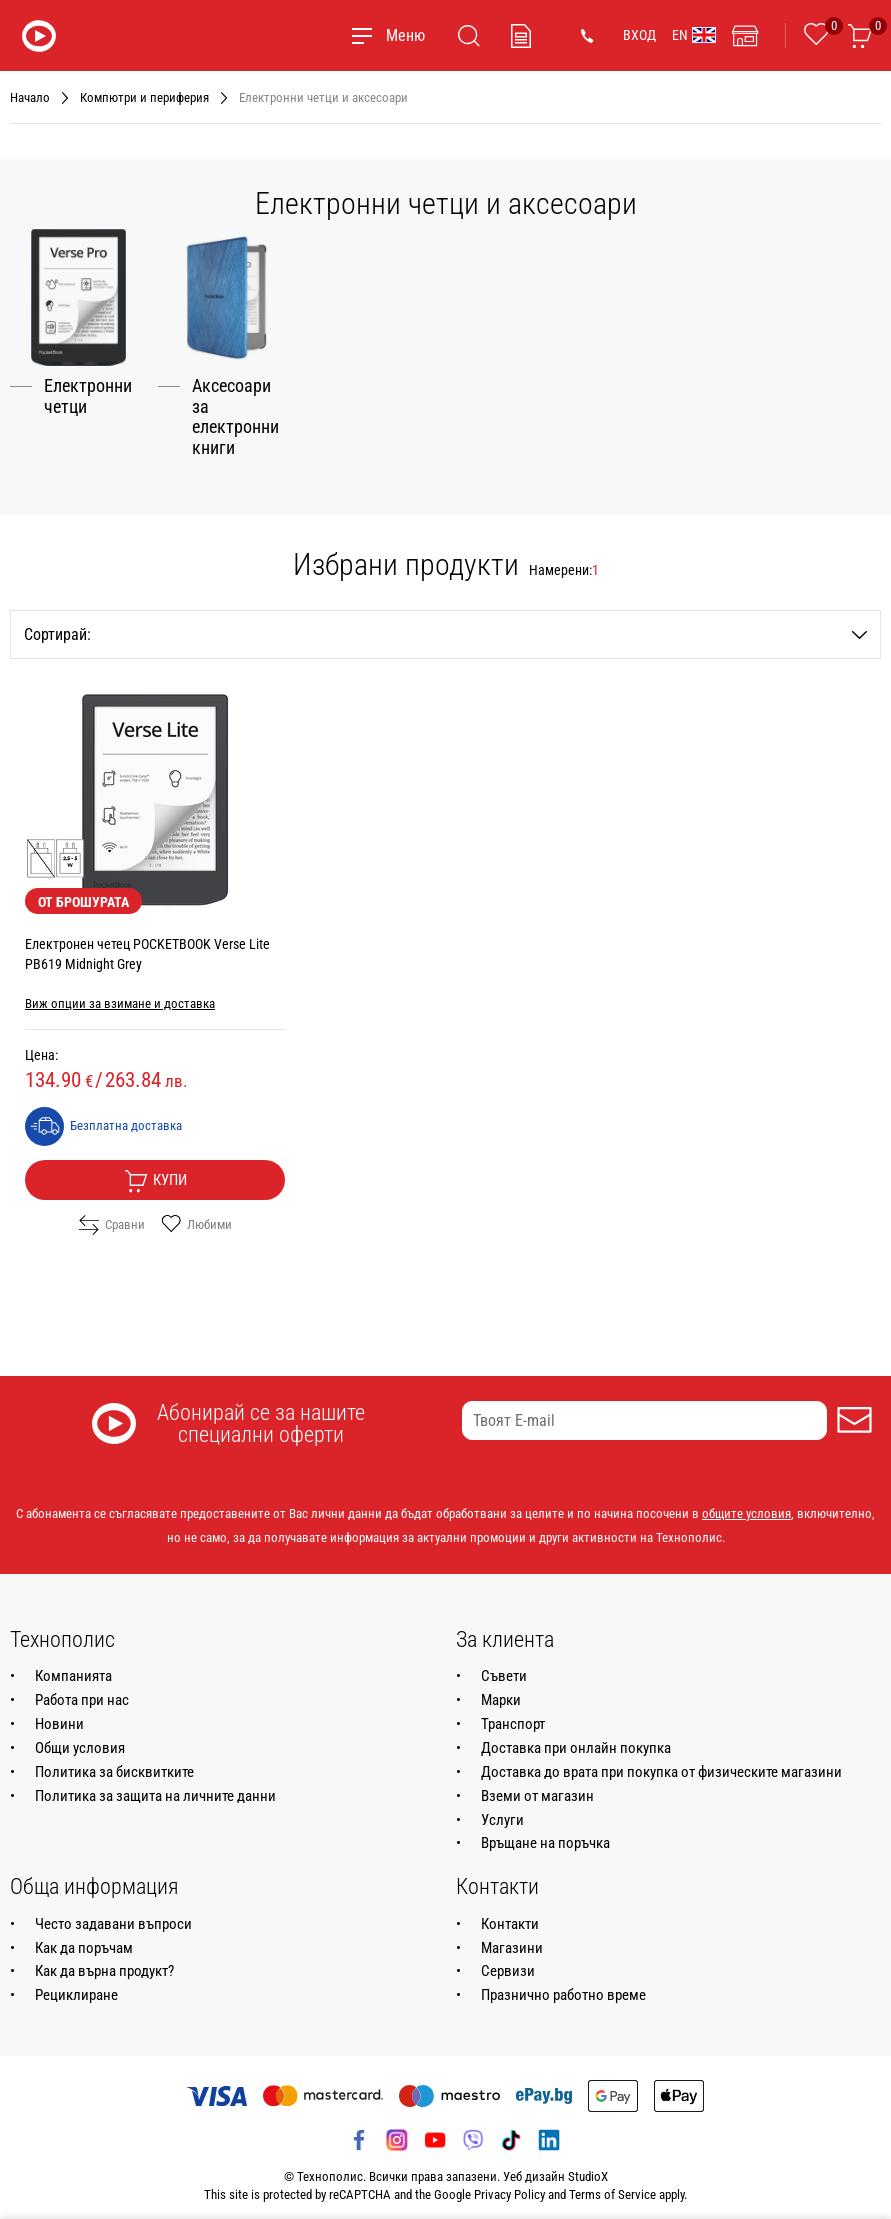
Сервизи (508, 1962)
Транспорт (513, 1715)
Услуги (502, 1810)
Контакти (510, 1914)
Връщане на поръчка (545, 1834)
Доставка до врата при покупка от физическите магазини (661, 1763)
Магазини (512, 1938)
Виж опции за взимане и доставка (120, 994)
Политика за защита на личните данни (155, 1786)
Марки (501, 1691)
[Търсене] (469, 36)
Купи (155, 1172)
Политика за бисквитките (114, 1763)
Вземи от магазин (537, 1786)
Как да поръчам (84, 1938)
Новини (59, 1715)
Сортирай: (445, 625)
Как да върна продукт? (104, 1962)
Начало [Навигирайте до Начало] (30, 97)
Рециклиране (76, 1986)
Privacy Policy (509, 2185)
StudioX (588, 2167)
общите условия (746, 1504)
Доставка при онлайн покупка (576, 1739)
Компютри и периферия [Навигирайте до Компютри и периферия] (144, 97)
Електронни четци (88, 386)
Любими (196, 1216)
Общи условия (80, 1739)
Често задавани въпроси (113, 1914)
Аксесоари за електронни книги (235, 407)
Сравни (112, 1216)
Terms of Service (612, 2185)
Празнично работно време (563, 1986)
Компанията (73, 1667)
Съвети (504, 1667)
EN (694, 35)
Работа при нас (82, 1691)
